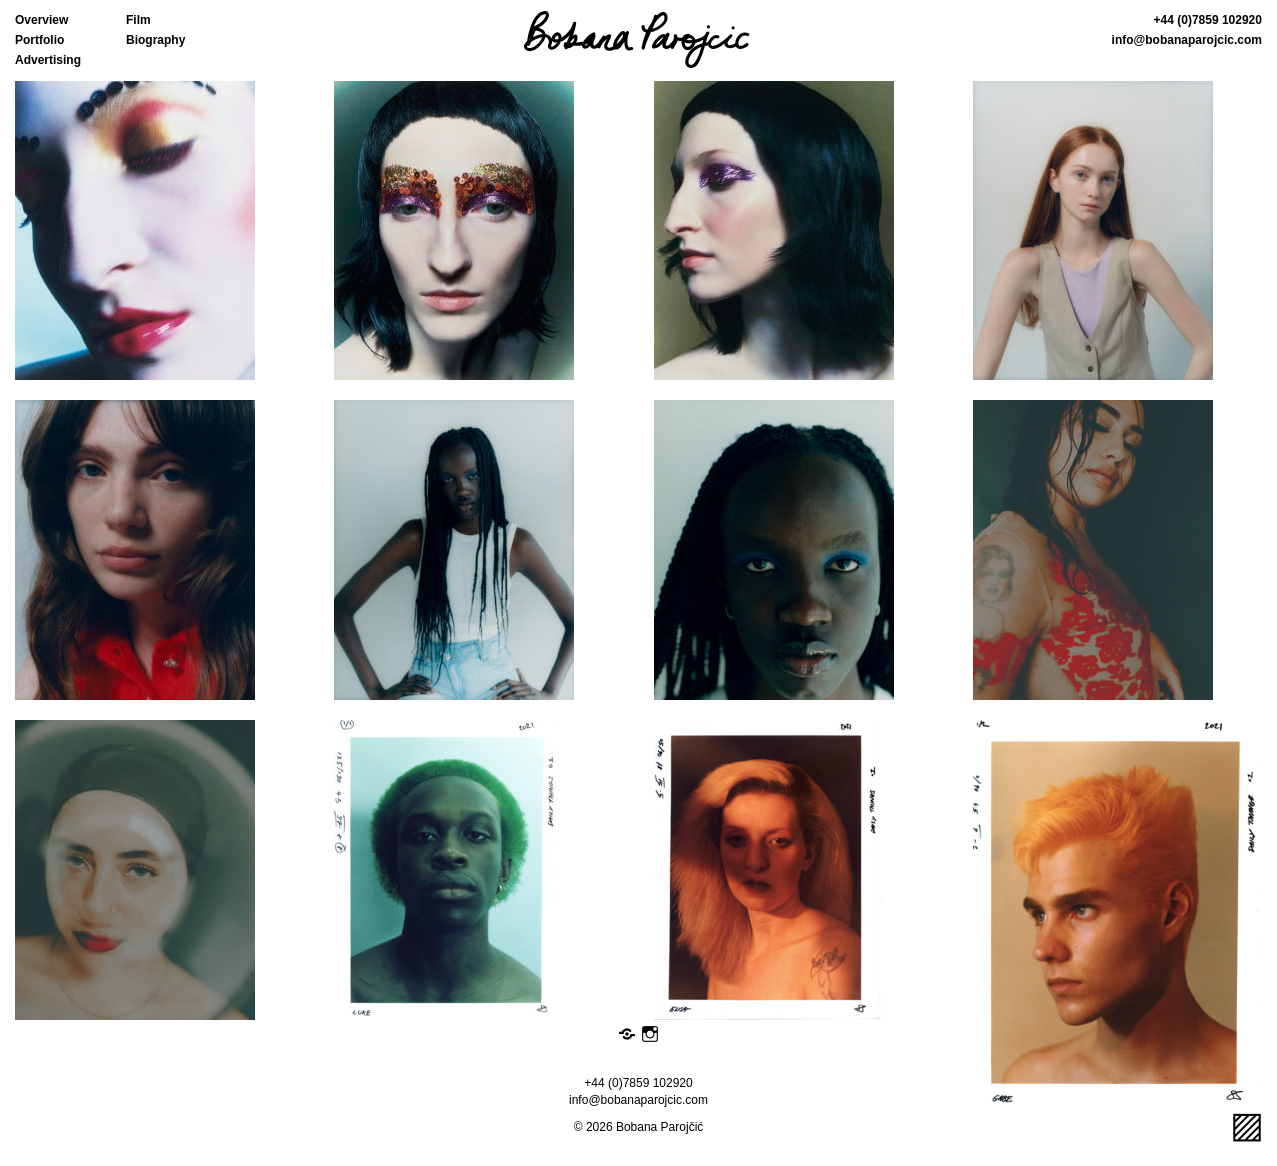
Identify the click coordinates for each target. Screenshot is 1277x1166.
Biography (155, 40)
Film (138, 20)
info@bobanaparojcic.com (1187, 40)
